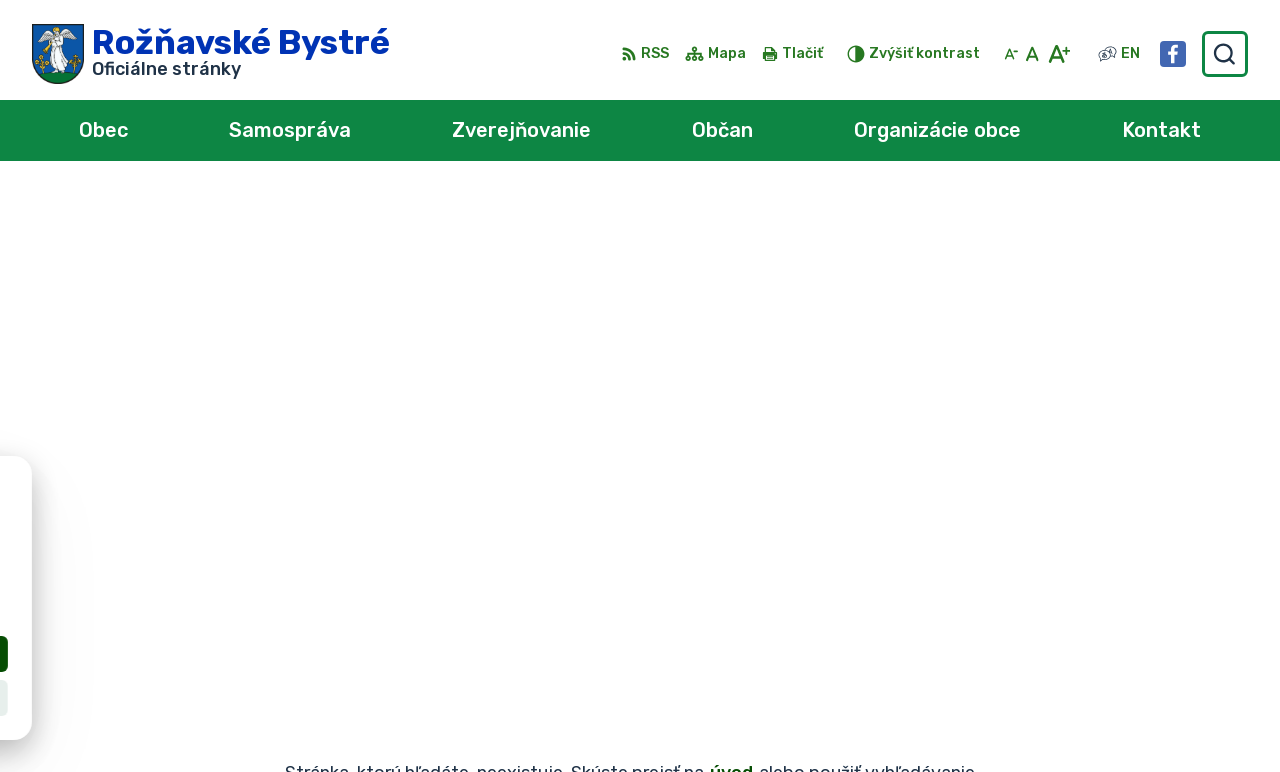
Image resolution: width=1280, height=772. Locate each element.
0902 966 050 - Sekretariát (1135, 679)
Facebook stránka (1096, 724)
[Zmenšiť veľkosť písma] (1011, 54)
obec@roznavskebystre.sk (1129, 701)
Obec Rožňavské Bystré (256, 543)
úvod (731, 268)
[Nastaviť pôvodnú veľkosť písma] (1032, 54)
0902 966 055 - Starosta (1124, 657)
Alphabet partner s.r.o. (328, 524)
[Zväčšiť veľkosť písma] (1058, 54)
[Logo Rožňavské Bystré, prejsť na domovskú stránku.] (211, 54)
